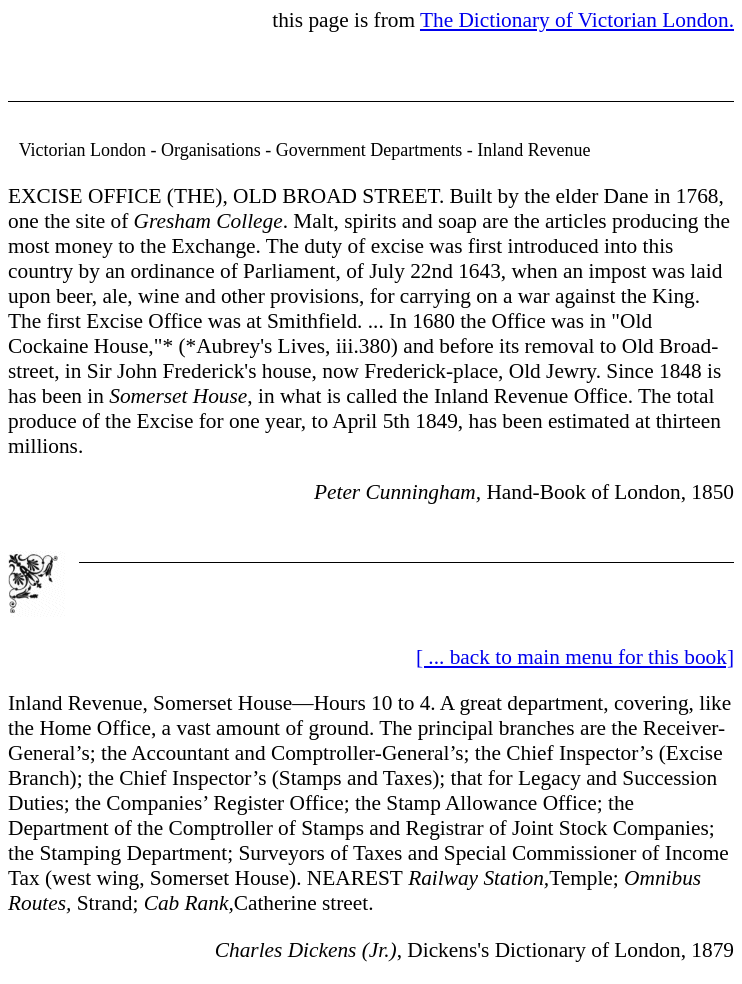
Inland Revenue (75, 703)
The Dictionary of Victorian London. (577, 20)
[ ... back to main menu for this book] (575, 657)
